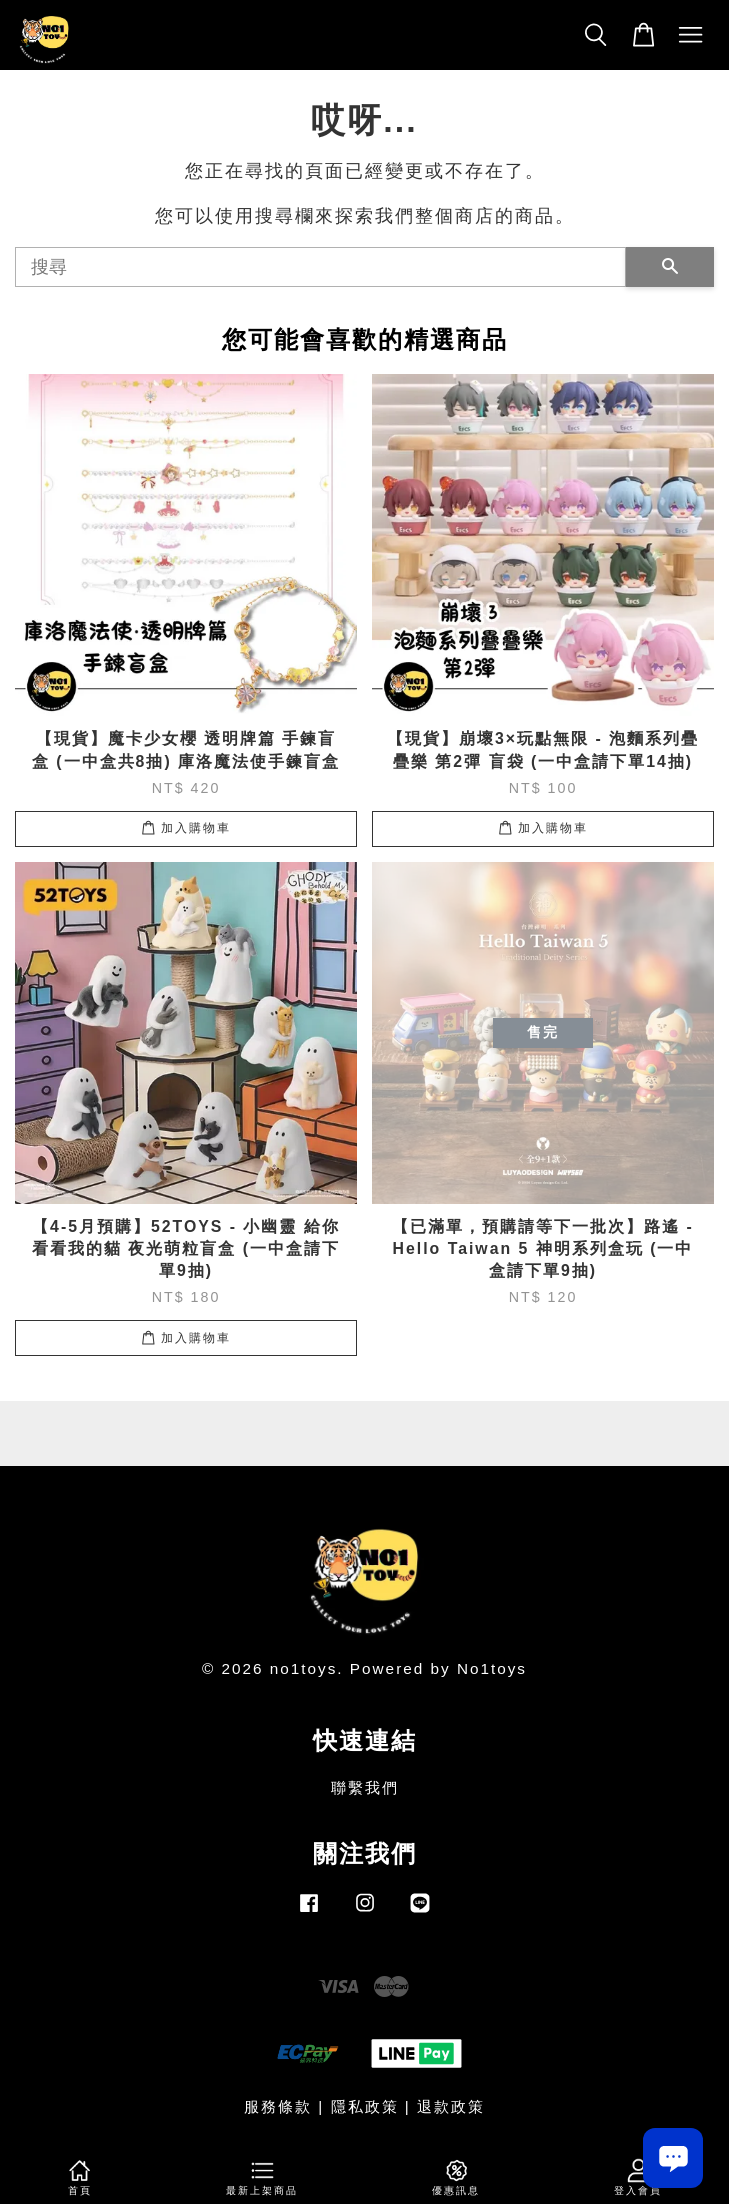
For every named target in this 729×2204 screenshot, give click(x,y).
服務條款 (278, 2106)
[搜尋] (320, 267)
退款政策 (451, 2106)
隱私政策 (365, 2106)
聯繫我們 (365, 1787)
